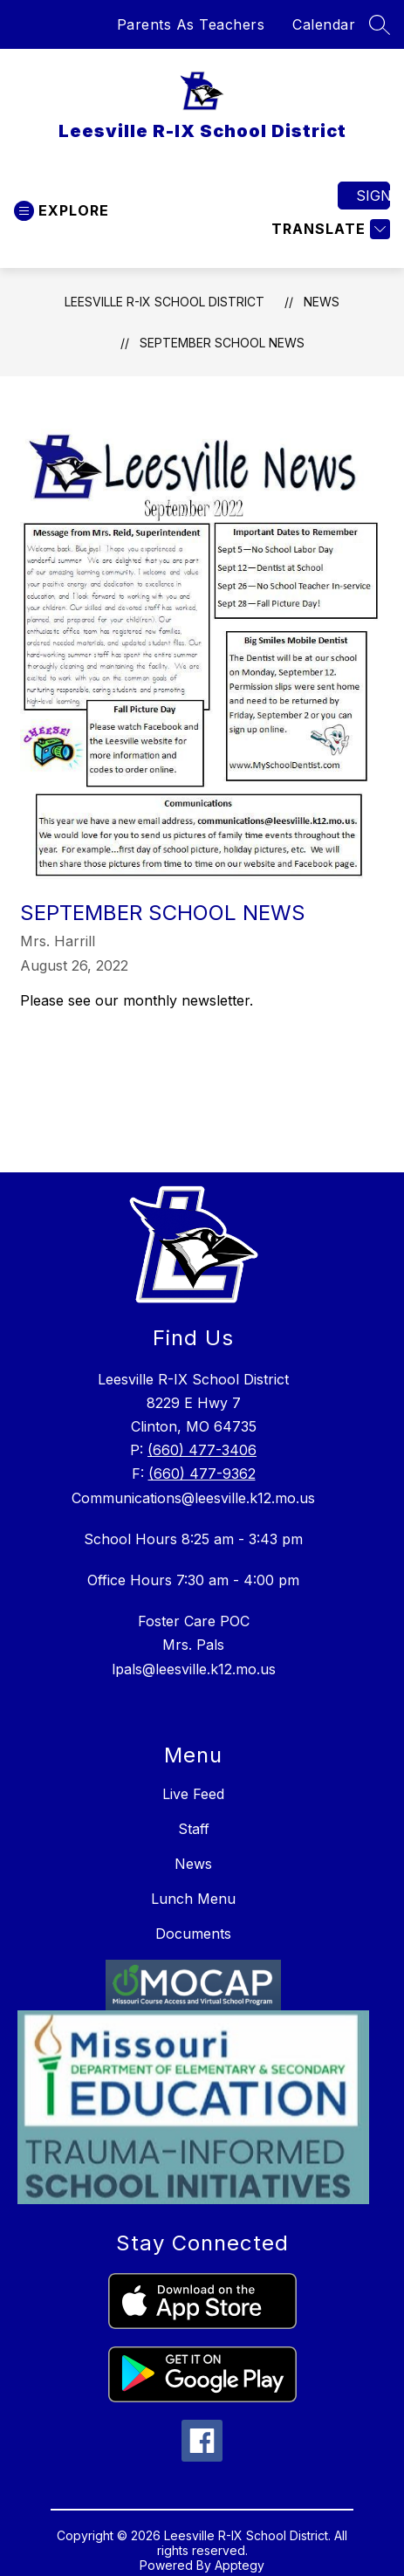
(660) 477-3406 (202, 1450)
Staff (193, 1829)
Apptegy (239, 2565)
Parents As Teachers (191, 24)
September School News (222, 342)
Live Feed (193, 1794)
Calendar (323, 24)
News (321, 301)
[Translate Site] (328, 229)
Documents (193, 1933)
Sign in (373, 195)
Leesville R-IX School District (164, 301)
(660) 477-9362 (202, 1473)
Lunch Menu (193, 1898)
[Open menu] (61, 211)
